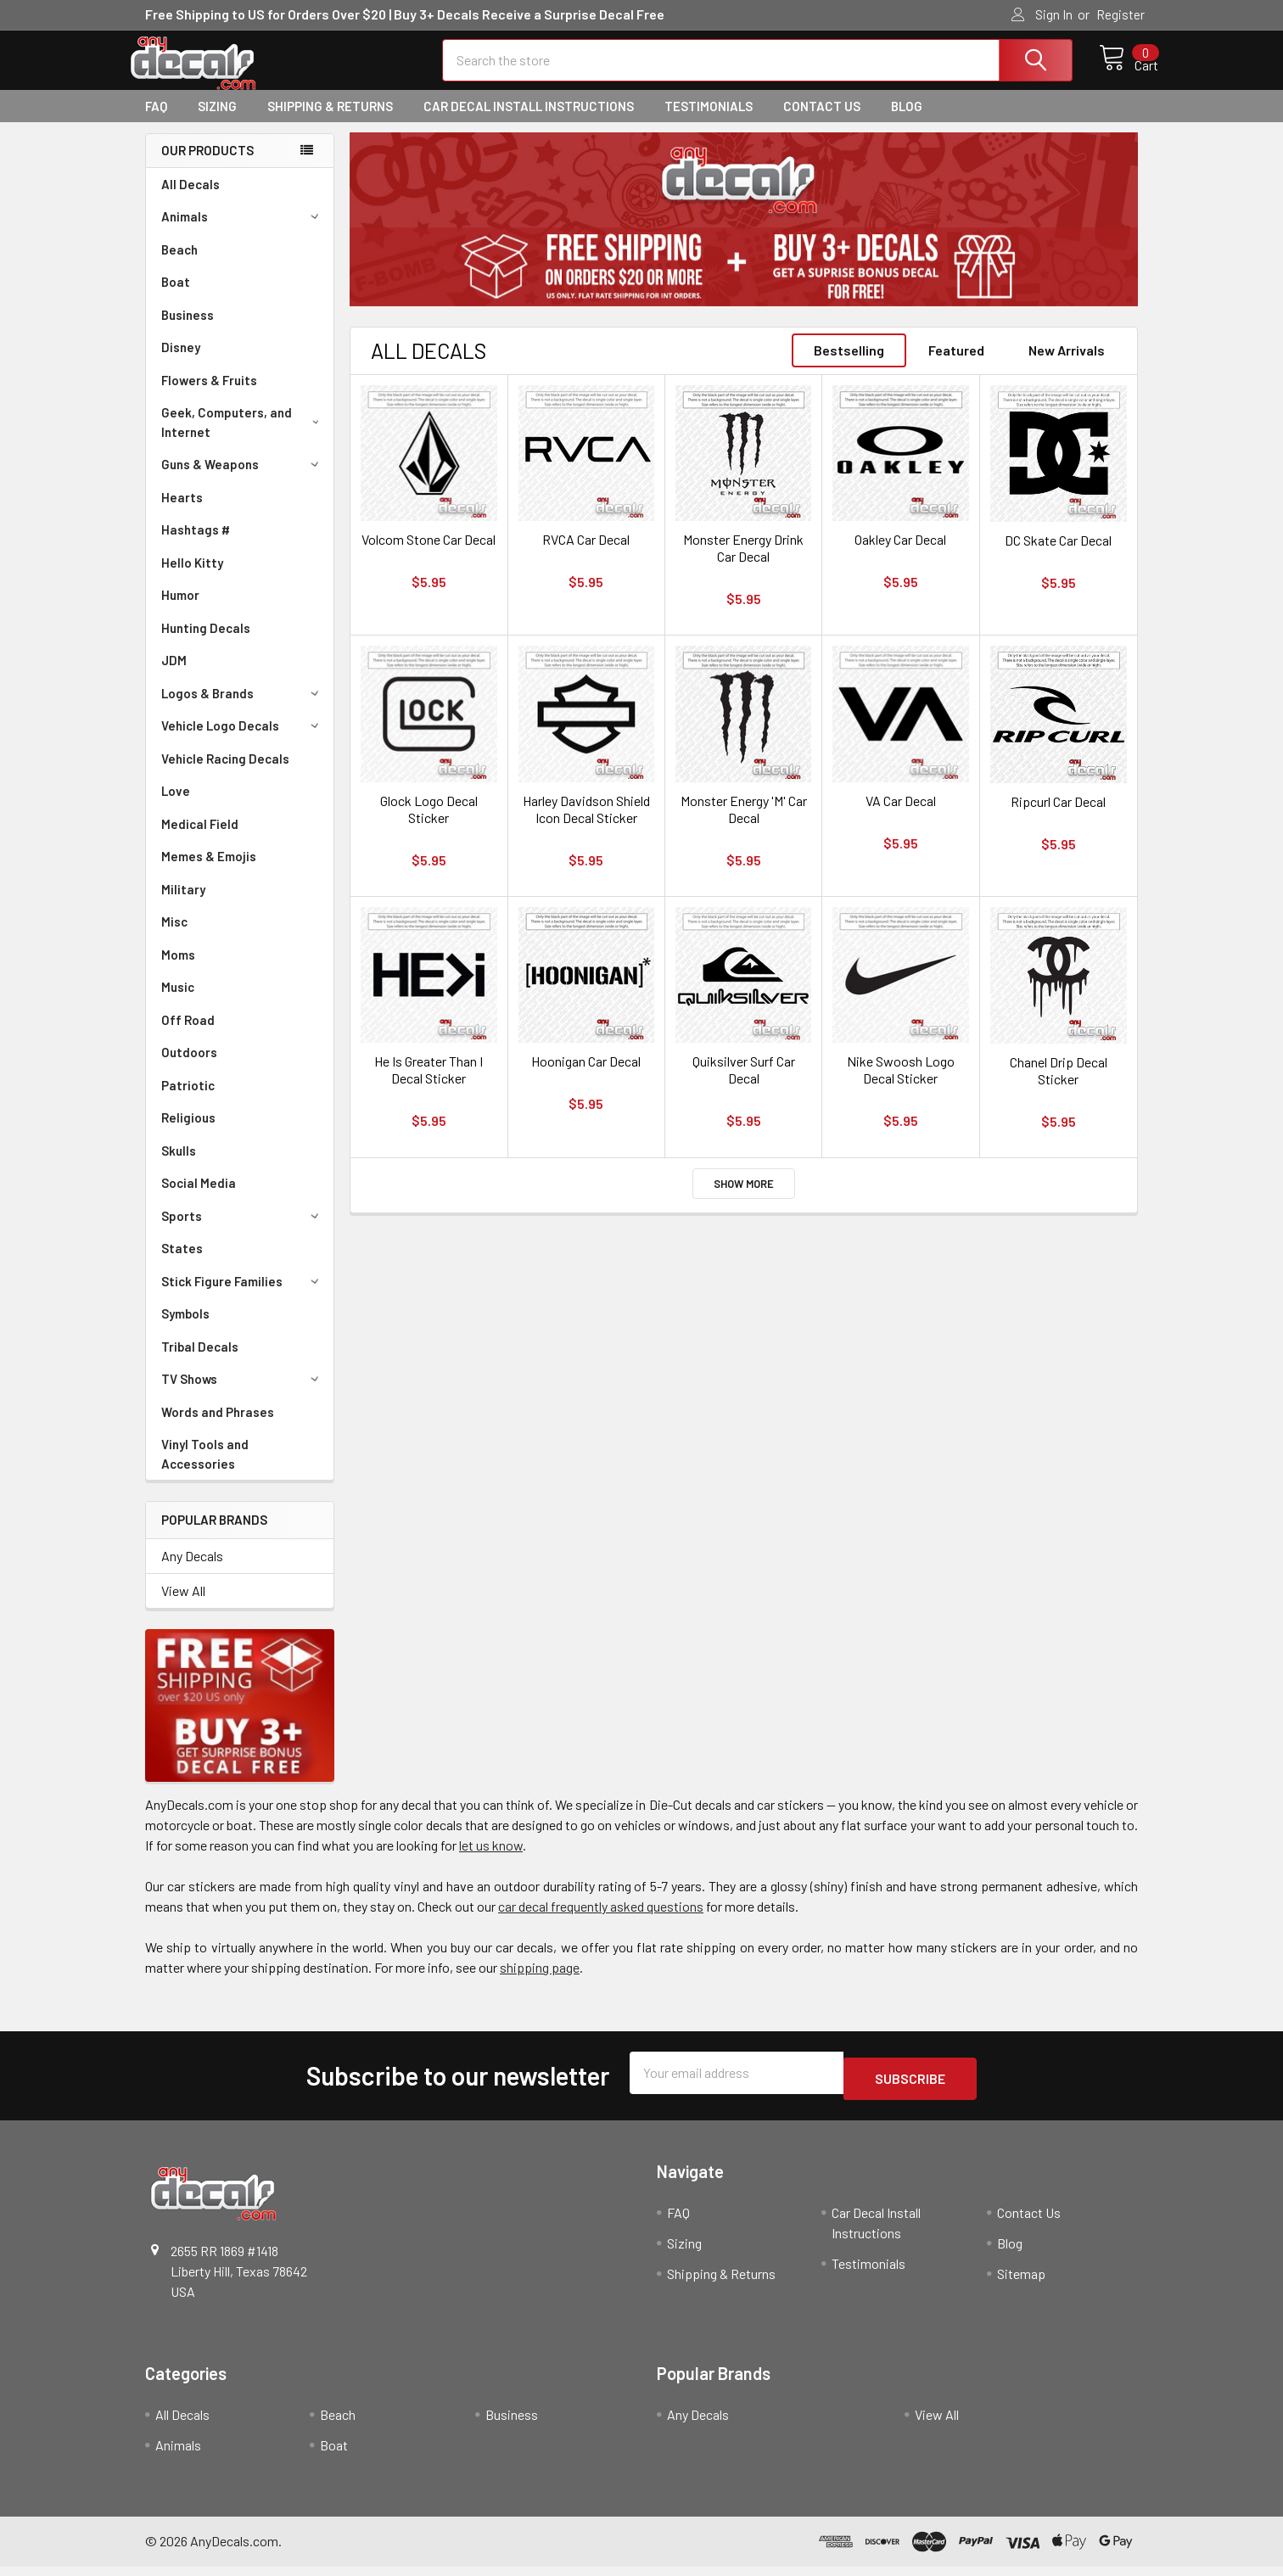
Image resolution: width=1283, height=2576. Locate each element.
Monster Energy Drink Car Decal (743, 563)
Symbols (185, 1328)
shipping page (540, 1982)
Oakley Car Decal (900, 554)
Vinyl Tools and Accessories (205, 1469)
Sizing (217, 121)
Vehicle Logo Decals (242, 740)
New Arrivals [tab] (1066, 365)
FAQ (156, 121)
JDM (174, 675)
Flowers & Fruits (209, 395)
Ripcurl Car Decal (1058, 817)
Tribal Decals (199, 1361)
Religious (188, 1132)
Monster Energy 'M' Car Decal (744, 824)
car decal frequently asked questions (600, 1921)
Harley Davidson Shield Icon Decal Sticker (586, 824)
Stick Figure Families (242, 1296)
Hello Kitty (192, 577)
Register (1120, 14)
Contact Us (821, 121)
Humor (180, 610)
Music (177, 1002)
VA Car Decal (901, 816)
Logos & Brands (242, 708)
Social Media (198, 1198)
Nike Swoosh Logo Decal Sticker (901, 1084)
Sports (242, 1231)
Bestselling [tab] (849, 365)
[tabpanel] (744, 235)
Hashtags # (195, 544)
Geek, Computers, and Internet (243, 437)
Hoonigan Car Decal (586, 1076)
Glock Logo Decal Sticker (429, 824)
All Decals (190, 199)
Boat (175, 297)
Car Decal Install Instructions (528, 121)
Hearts (182, 512)
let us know (491, 1860)
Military (183, 904)
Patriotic (188, 1100)
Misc (174, 936)
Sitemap (1021, 2283)
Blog (906, 121)
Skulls (178, 1165)
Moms (178, 969)
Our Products (207, 165)
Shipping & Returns (330, 121)
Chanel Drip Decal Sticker (1058, 1085)
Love (175, 806)
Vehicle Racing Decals (225, 773)
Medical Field (199, 839)
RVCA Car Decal (586, 554)
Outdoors (189, 1067)
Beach (179, 264)
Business (187, 330)
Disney (180, 362)
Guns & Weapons (242, 479)
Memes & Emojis (208, 871)
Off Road (188, 1035)
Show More (744, 1199)
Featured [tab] (956, 365)
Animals (242, 231)
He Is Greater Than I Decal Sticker (428, 1084)
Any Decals (192, 1571)
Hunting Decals (205, 643)
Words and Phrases (217, 1427)
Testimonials (708, 121)
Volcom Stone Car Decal (428, 554)
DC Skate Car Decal (1058, 555)
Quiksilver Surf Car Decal (743, 1084)
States (182, 1263)
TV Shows (242, 1394)
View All (183, 1606)
